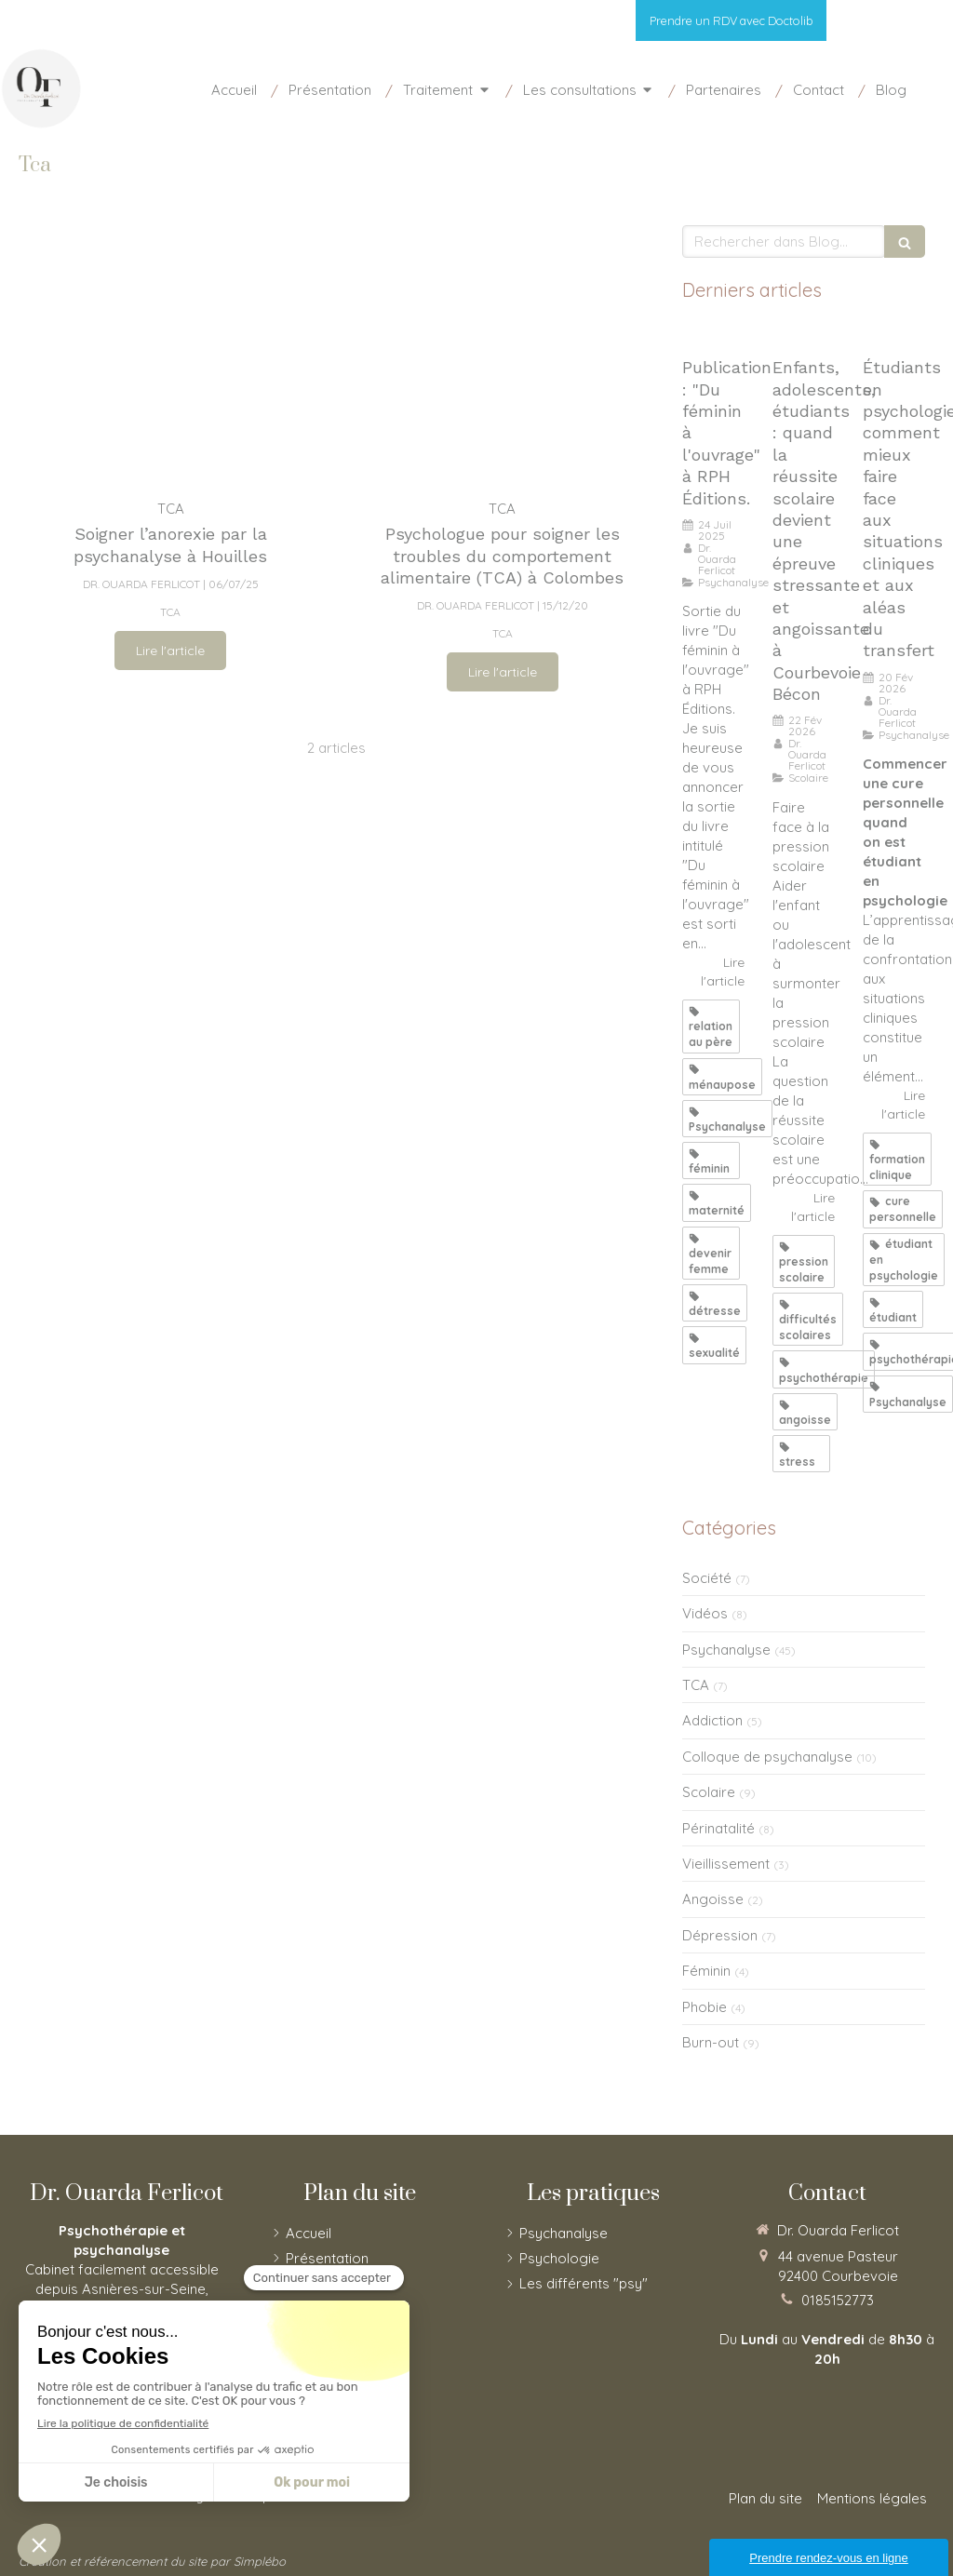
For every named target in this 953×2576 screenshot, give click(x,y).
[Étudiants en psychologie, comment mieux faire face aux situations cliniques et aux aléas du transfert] (894, 334)
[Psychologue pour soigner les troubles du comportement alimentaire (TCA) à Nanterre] (501, 353)
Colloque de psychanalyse (767, 1756)
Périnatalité (718, 1828)
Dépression (720, 1935)
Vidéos (705, 1613)
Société (707, 1578)
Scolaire (708, 1792)
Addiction (712, 1720)
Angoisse (713, 1899)
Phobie (704, 2007)
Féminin (706, 1970)
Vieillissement (726, 1863)
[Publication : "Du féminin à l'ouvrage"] (713, 334)
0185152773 (837, 2300)
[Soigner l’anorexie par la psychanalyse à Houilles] (170, 353)
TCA (695, 1685)
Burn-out (710, 2042)
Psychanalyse (726, 1649)
